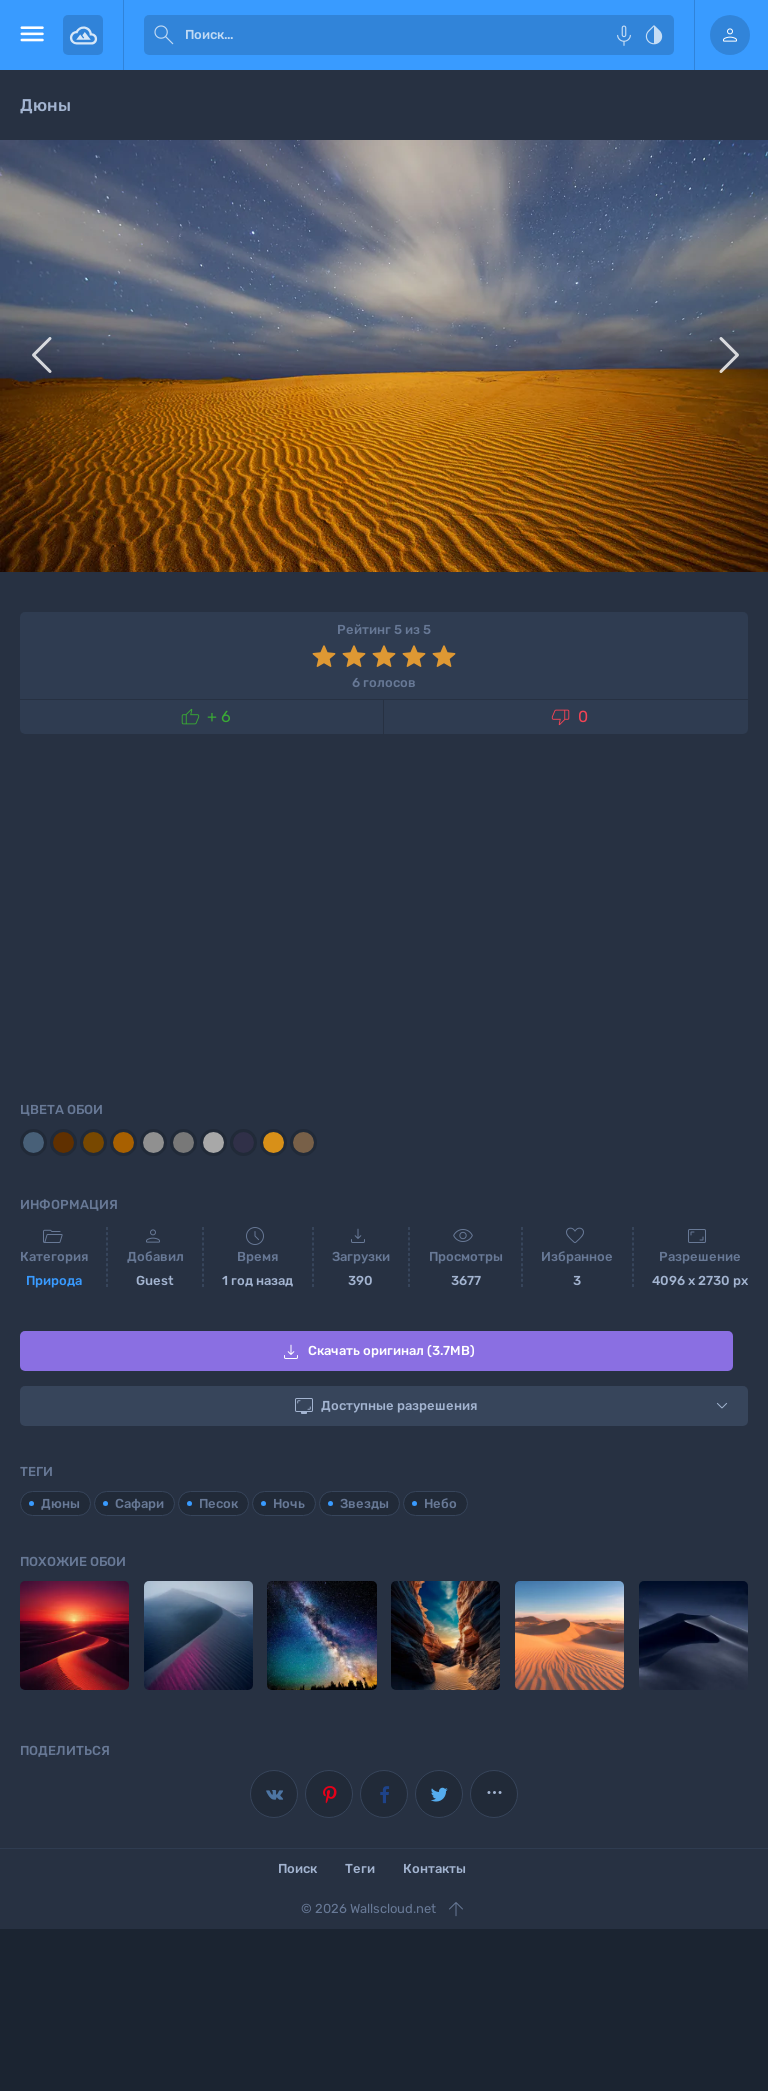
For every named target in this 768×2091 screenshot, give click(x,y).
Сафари (139, 1503)
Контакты (434, 1868)
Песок (218, 1503)
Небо (440, 1503)
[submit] (164, 35)
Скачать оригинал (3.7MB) (377, 1352)
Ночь (289, 1503)
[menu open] (31, 35)
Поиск (297, 1868)
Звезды (364, 1503)
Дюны (60, 1503)
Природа (54, 1280)
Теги (360, 1868)
